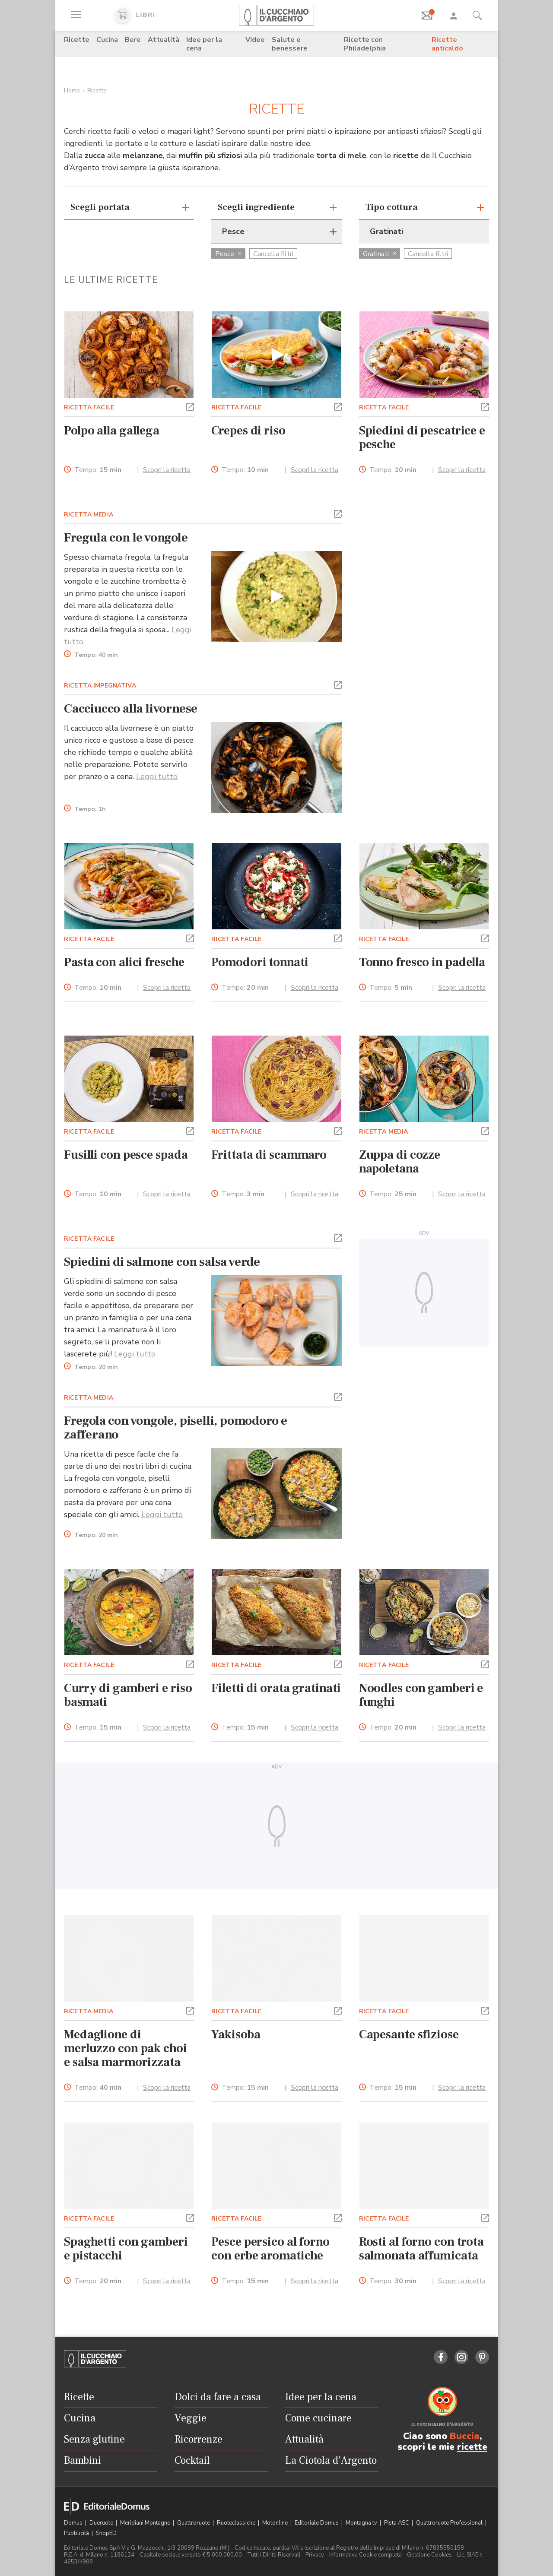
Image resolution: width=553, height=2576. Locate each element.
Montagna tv (362, 2523)
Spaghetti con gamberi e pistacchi (126, 2248)
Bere (133, 39)
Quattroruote (194, 2523)
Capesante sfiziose (409, 2034)
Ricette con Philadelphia (365, 44)
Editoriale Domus (317, 2523)
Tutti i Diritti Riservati (273, 2555)
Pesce (228, 254)
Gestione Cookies (429, 2555)
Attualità (163, 39)
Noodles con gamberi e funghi (421, 1695)
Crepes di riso (248, 430)
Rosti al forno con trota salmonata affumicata (421, 2248)
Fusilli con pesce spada (126, 1155)
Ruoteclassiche (237, 2523)
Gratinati (379, 254)
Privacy (314, 2555)
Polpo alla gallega (111, 430)
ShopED (106, 2533)
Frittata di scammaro (269, 1155)
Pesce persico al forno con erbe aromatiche (270, 2248)
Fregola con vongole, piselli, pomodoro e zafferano (175, 1428)
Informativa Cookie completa (365, 2555)
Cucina (107, 39)
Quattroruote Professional (450, 2523)
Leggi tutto (157, 776)
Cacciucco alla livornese (130, 708)
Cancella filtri (273, 254)
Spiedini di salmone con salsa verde (162, 1262)
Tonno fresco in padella (422, 962)
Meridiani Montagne (146, 2523)
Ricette (76, 39)
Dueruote (101, 2523)
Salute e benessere (290, 44)
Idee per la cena (204, 44)
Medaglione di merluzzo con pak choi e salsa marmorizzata (125, 2048)
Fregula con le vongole (126, 537)
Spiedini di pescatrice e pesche (422, 437)
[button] (190, 406)
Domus (74, 2523)
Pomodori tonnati (259, 962)
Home (72, 90)
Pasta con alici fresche (124, 962)
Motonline (275, 2523)
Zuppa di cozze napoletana (399, 1161)
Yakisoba (235, 2034)
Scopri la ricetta (167, 470)
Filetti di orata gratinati (275, 1688)
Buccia (465, 2436)
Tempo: (97, 470)
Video (255, 39)
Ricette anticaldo (447, 44)
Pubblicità (77, 2533)
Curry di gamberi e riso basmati (128, 1695)
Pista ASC (397, 2523)
